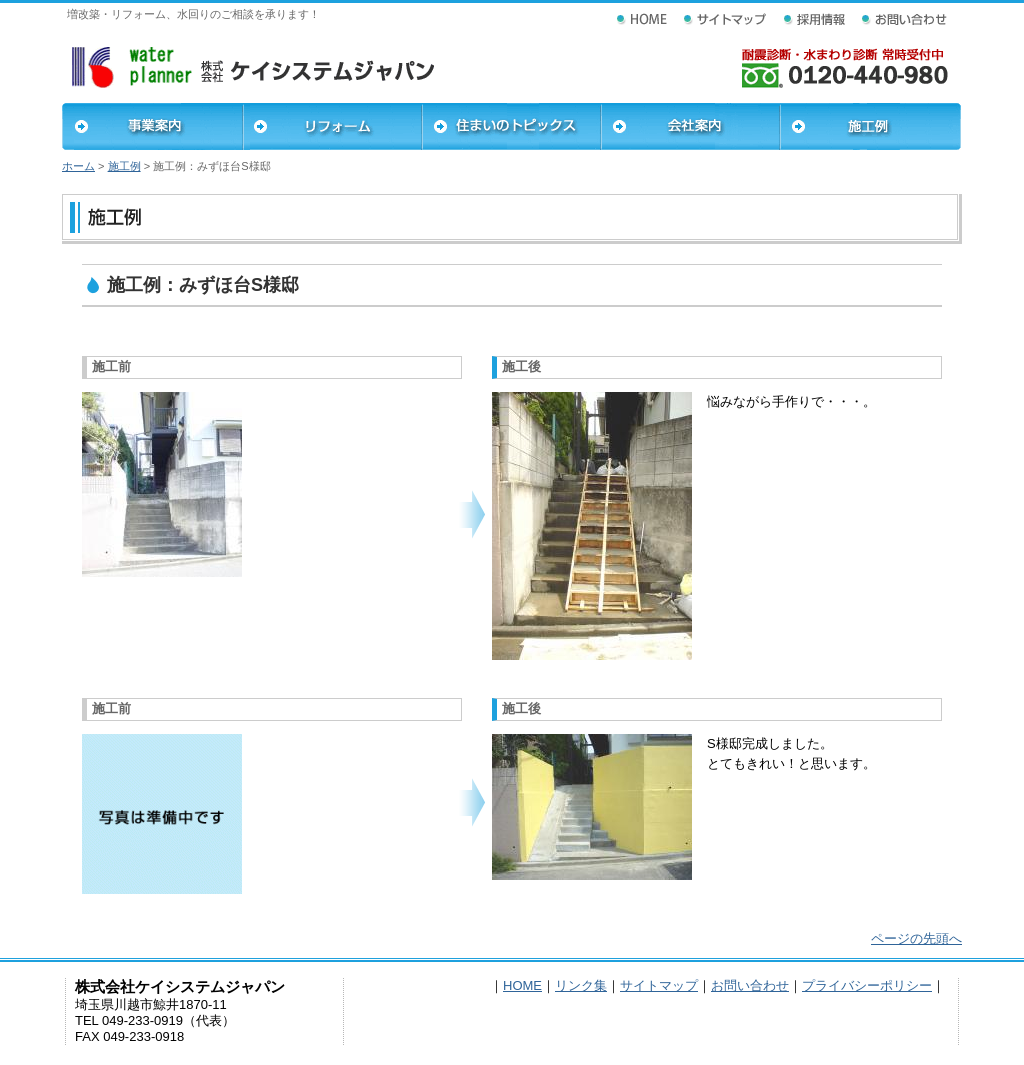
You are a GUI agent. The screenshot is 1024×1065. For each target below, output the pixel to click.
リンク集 (581, 985)
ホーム (78, 166)
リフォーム (332, 126)
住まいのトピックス (511, 126)
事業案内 (152, 126)
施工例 (870, 126)
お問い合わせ (750, 985)
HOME (522, 985)
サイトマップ (659, 985)
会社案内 (690, 126)
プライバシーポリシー (867, 985)
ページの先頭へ (916, 938)
